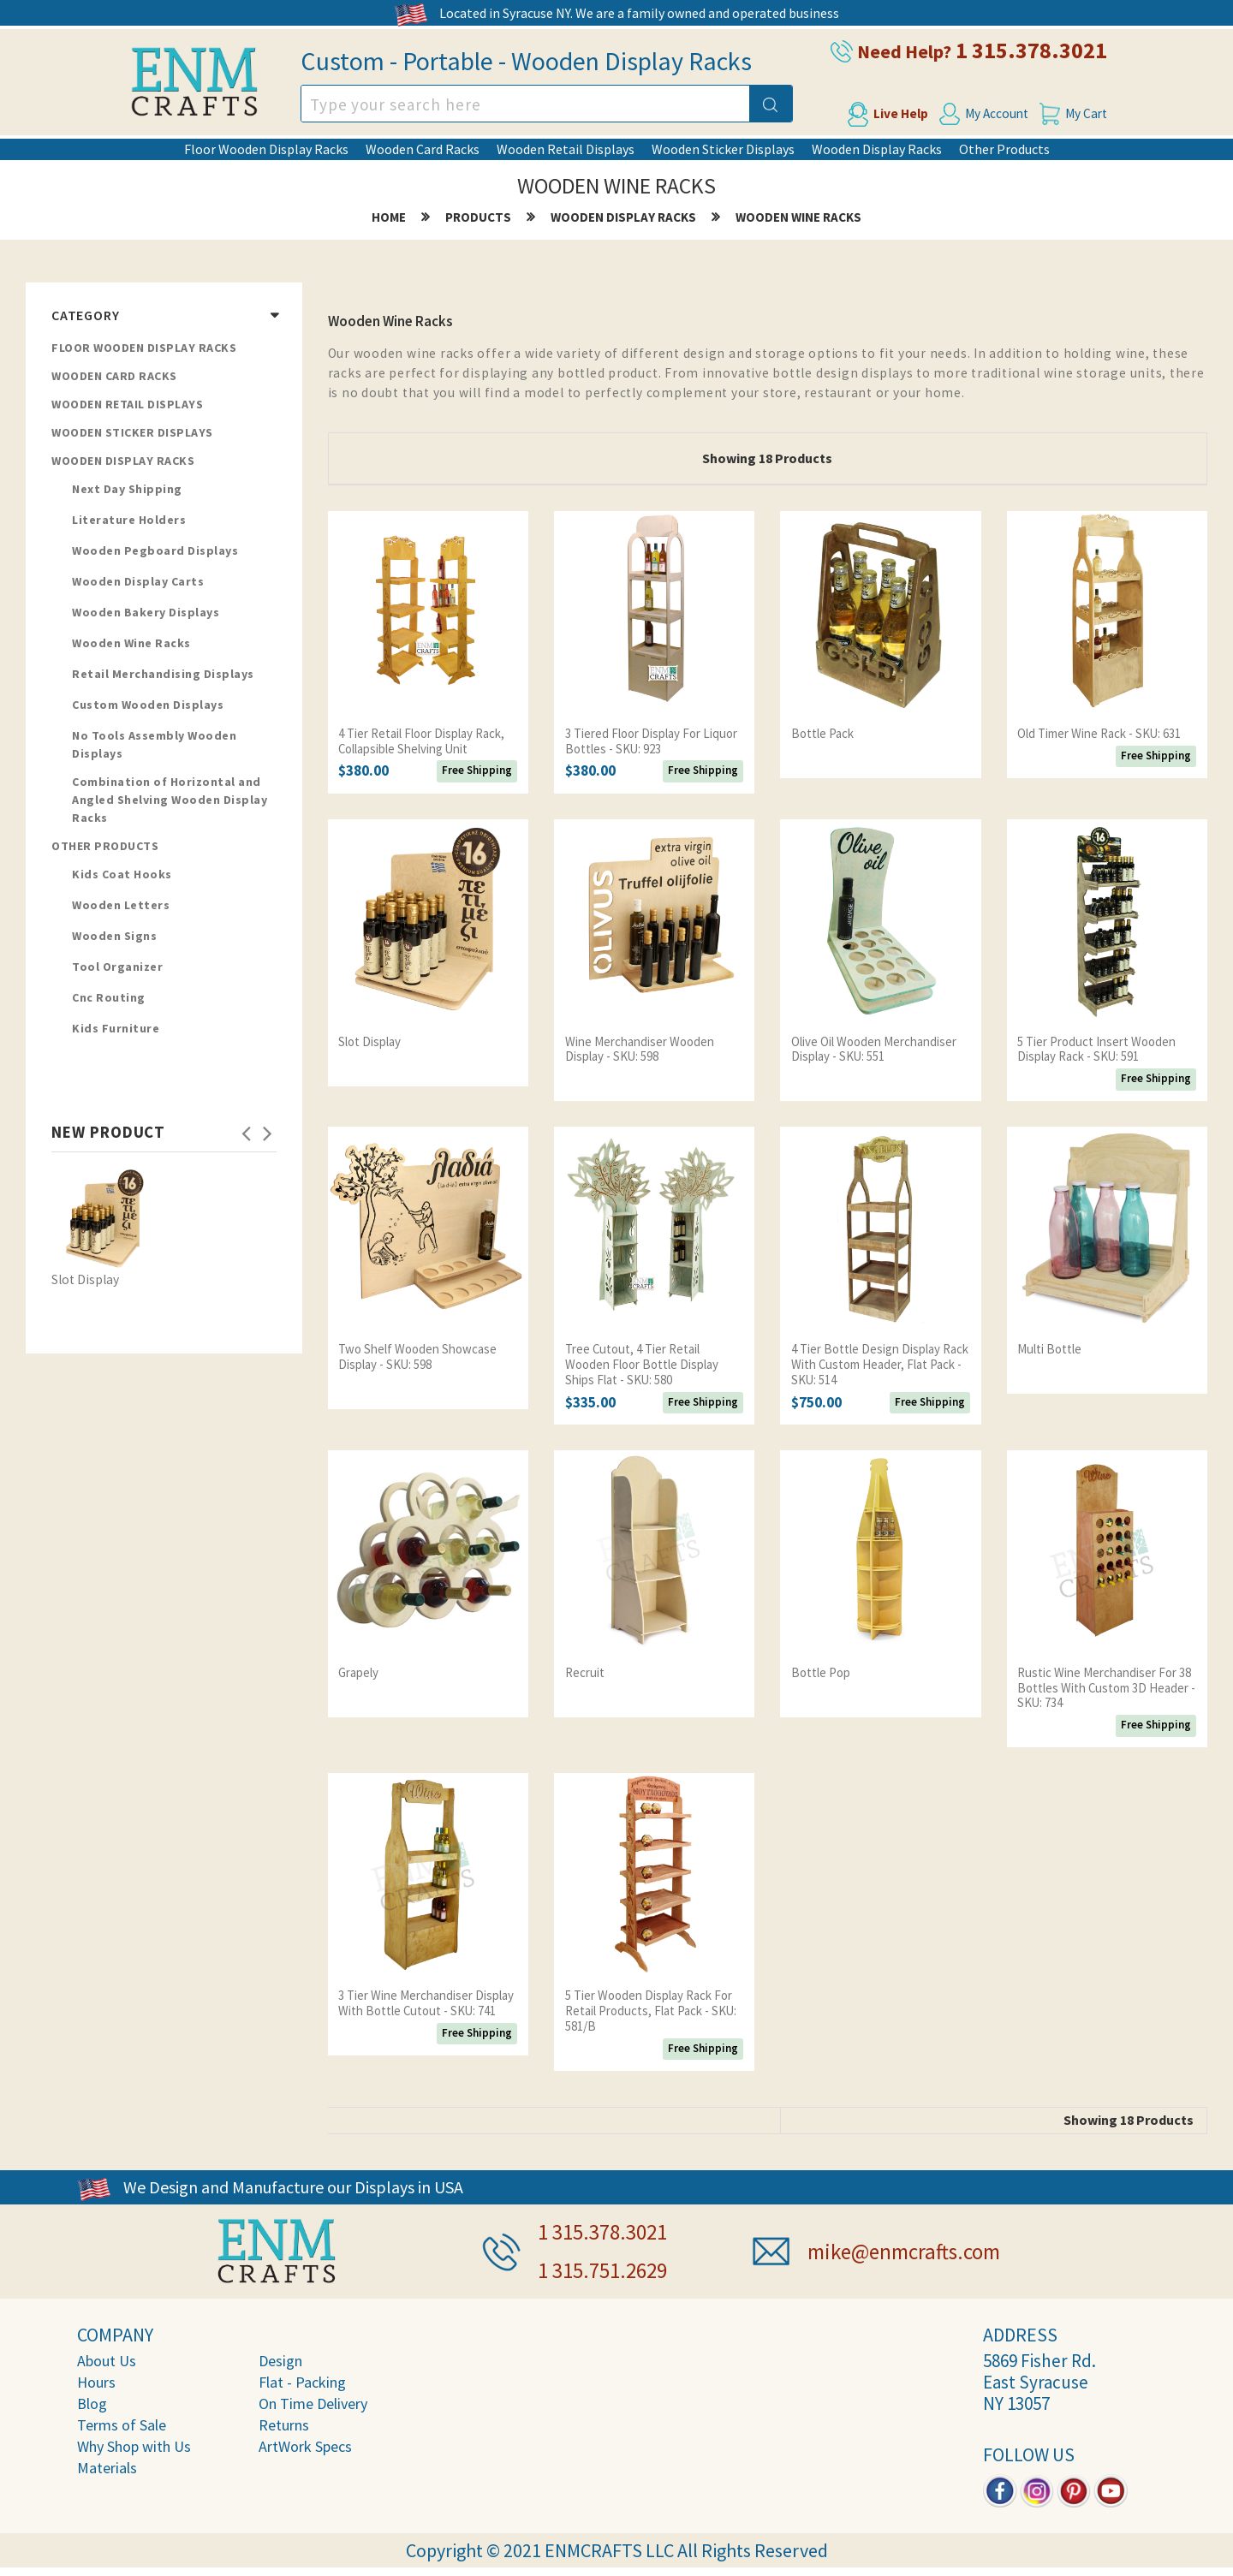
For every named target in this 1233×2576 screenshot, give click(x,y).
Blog (92, 2400)
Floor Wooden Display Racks (266, 149)
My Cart (1096, 113)
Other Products (1004, 149)
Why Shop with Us (134, 2443)
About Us (106, 2357)
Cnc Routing (109, 998)
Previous (246, 1128)
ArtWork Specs (305, 2443)
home (387, 218)
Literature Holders (129, 520)
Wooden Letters (121, 905)
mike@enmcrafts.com (909, 2248)
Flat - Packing (302, 2379)
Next (268, 1128)
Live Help (891, 113)
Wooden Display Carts (138, 582)
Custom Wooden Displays (147, 705)
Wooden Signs (114, 936)
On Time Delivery (313, 2400)
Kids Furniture (115, 1029)
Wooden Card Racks (423, 149)
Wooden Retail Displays (565, 149)
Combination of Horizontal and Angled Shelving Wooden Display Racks (169, 800)
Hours (96, 2379)
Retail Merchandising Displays (163, 674)
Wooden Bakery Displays (145, 613)
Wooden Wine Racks (799, 218)
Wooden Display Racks (877, 149)
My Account (997, 113)
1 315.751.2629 (607, 2267)
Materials (107, 2464)
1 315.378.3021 (1045, 50)
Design (280, 2357)
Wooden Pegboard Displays (155, 551)
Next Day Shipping (127, 489)
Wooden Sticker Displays (723, 149)
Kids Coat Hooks (122, 875)
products (477, 218)
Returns (284, 2421)
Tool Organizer (117, 967)
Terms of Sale (121, 2421)
